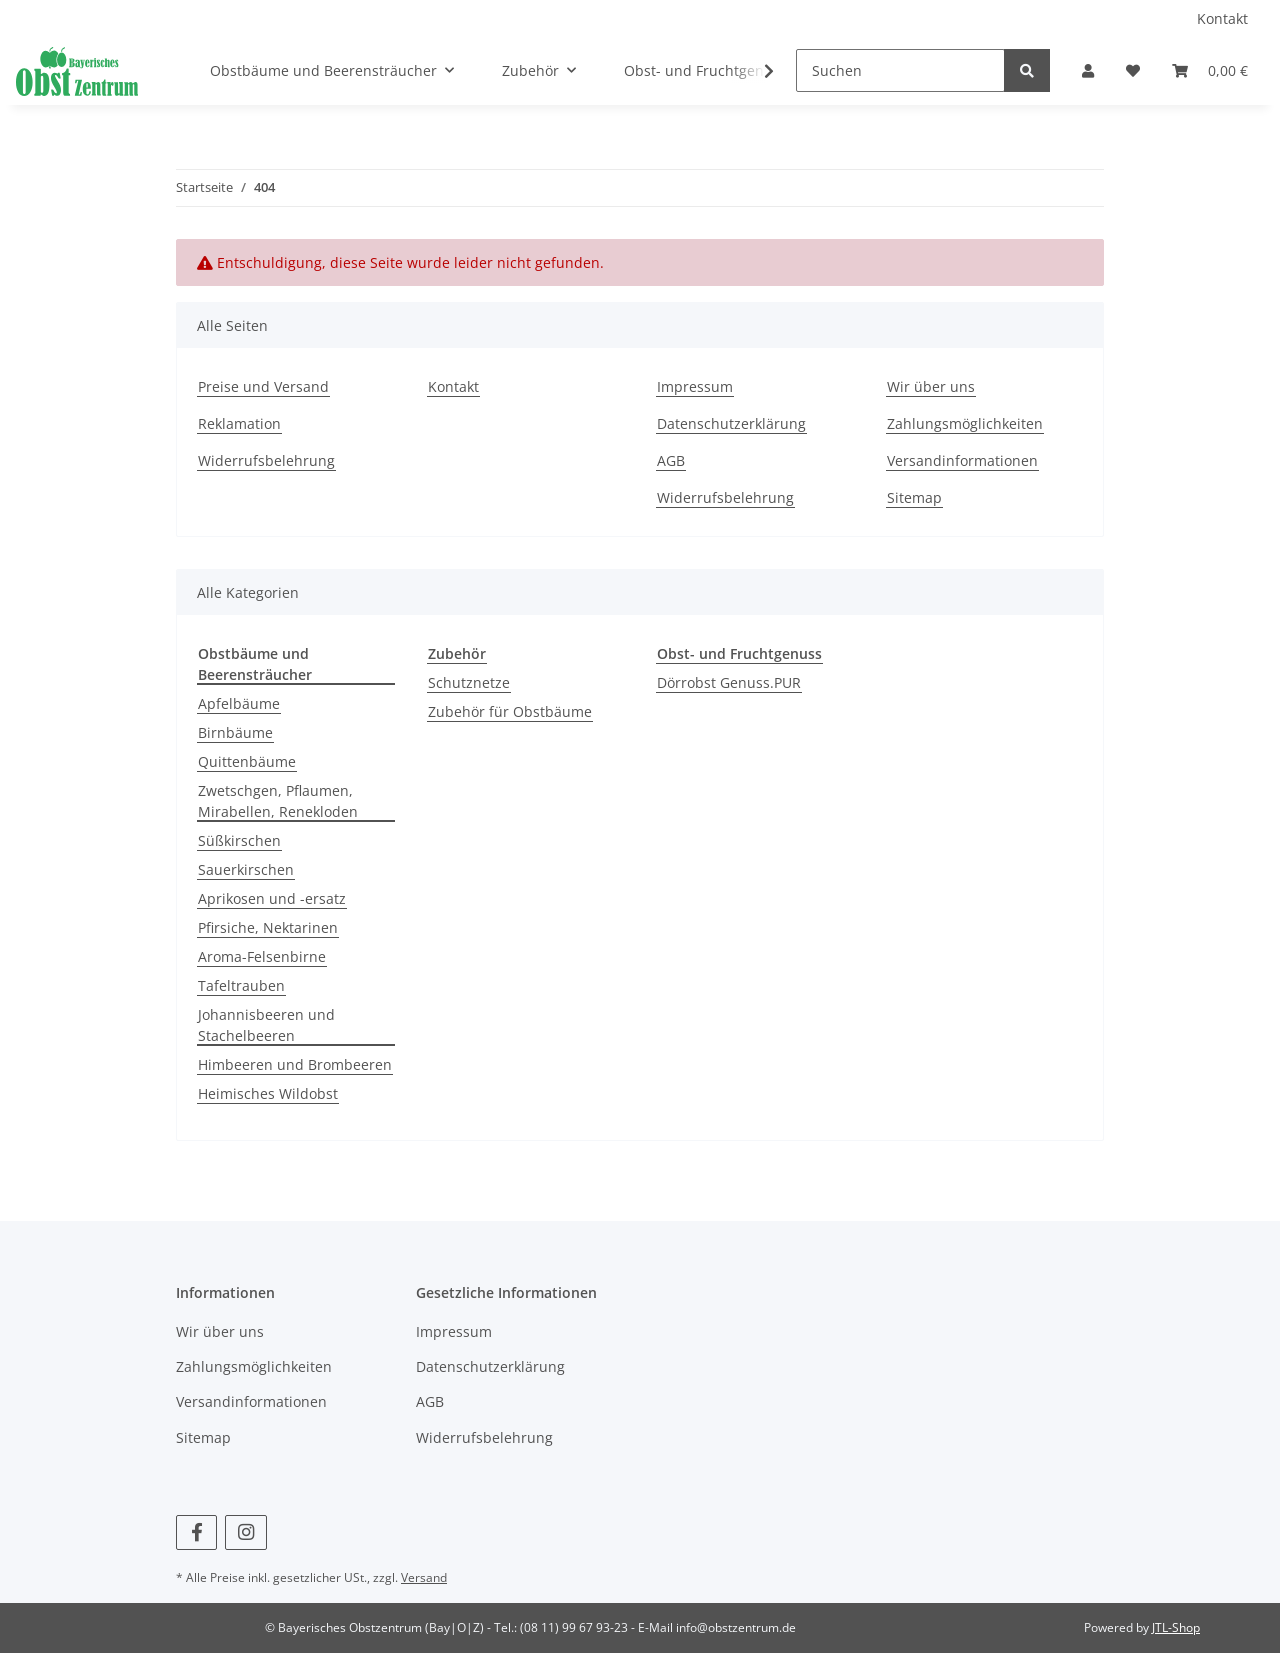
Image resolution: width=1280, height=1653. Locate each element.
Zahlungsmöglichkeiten (965, 423)
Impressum (695, 386)
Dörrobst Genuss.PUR (729, 682)
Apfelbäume (239, 703)
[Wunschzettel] (1133, 70)
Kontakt (1222, 18)
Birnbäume (235, 732)
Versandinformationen (962, 460)
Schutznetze (469, 682)
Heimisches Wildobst (268, 1093)
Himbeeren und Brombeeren (295, 1064)
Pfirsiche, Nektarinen (268, 927)
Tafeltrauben (241, 985)
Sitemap (914, 497)
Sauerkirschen (246, 869)
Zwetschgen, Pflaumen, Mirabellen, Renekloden (278, 801)
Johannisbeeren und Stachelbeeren (266, 1025)
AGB (671, 460)
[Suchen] (900, 70)
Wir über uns (931, 386)
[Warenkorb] (1210, 70)
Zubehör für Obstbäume (510, 711)
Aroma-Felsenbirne (262, 956)
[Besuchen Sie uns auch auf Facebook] (196, 1532)
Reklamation (239, 423)
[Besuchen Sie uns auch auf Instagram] (245, 1532)
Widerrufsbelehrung (266, 460)
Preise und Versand (263, 386)
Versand (424, 1577)
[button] (1088, 70)
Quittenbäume (247, 761)
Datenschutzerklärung (731, 423)
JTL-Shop (1176, 1627)
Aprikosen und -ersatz (272, 898)
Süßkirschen (239, 840)
